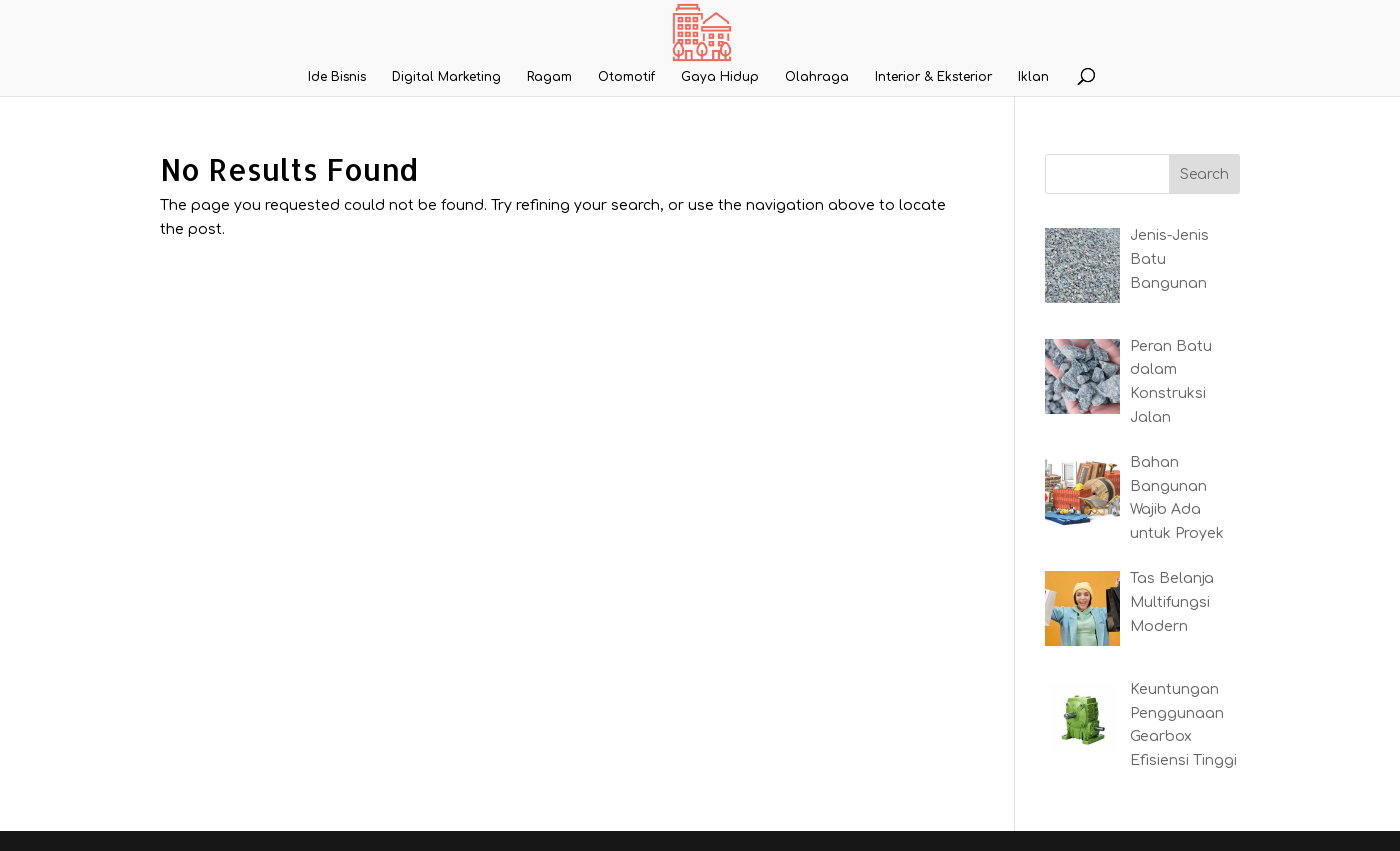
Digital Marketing (446, 77)
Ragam (549, 77)
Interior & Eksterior (933, 77)
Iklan (1033, 77)
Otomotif (626, 77)
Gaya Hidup (720, 77)
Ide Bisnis (337, 77)
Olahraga (817, 77)
